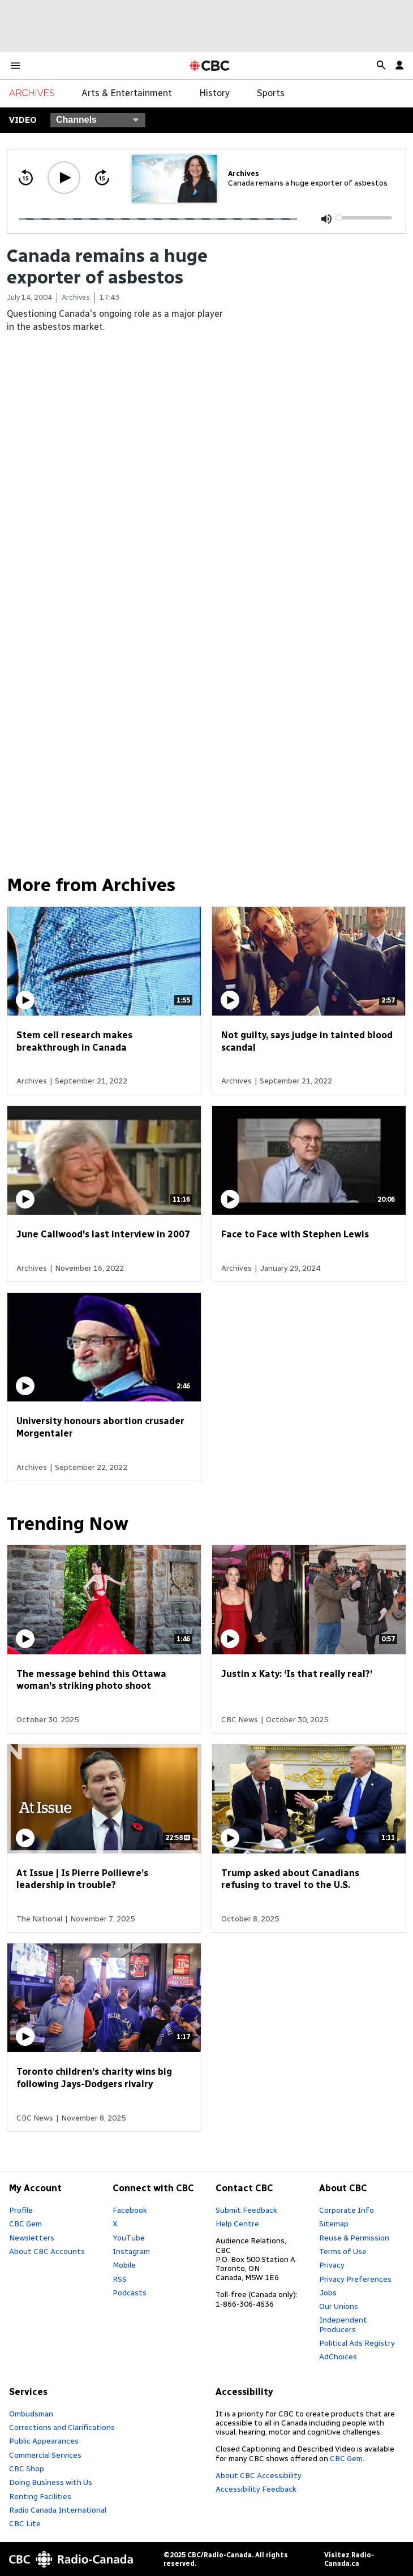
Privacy (332, 2264)
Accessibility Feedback (256, 2488)
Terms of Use (343, 2251)
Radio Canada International (57, 2509)
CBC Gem (25, 2223)
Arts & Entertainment (126, 93)
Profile (21, 2209)
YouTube (129, 2237)
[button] (15, 65)
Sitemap (334, 2223)
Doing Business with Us (50, 2482)
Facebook (130, 2209)
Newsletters (31, 2237)
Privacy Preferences (355, 2278)
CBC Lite (25, 2523)
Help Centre (237, 2223)
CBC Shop (26, 2468)
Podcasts (130, 2292)
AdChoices (338, 2356)
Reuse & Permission (354, 2237)
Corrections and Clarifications (62, 2427)
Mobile (124, 2264)
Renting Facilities (40, 2496)
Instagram (131, 2251)
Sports (271, 93)
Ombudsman (31, 2413)
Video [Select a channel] (23, 120)
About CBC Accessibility (259, 2475)
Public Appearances (44, 2440)
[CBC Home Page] (210, 66)
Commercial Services (45, 2454)
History (214, 93)
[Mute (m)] (326, 219)
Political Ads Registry (357, 2342)
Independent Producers (343, 2324)
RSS (120, 2278)
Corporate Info (346, 2209)
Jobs (328, 2292)
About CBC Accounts (47, 2251)
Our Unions (338, 2306)
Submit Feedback (246, 2209)
